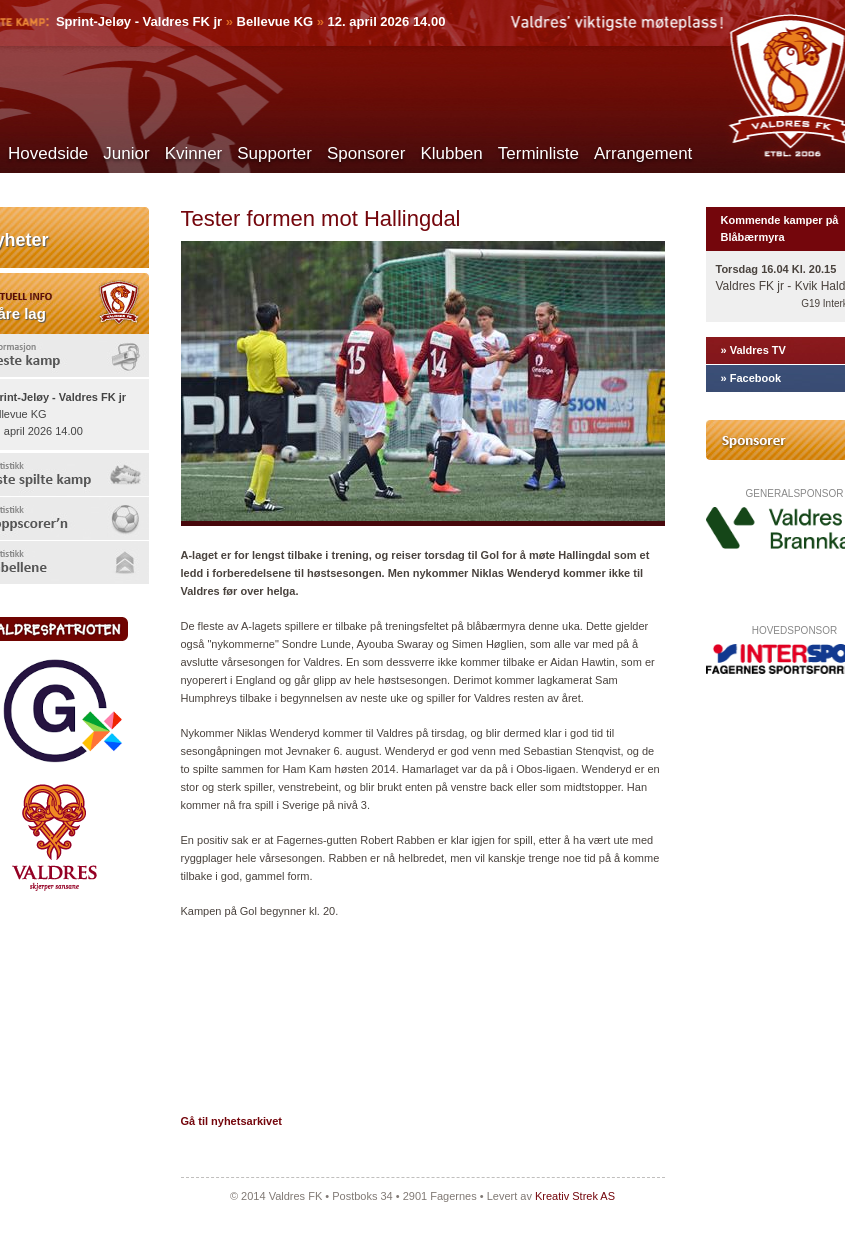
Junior (126, 153)
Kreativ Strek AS (575, 1196)
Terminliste (538, 153)
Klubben (451, 153)
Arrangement (643, 153)
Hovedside (48, 153)
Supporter (274, 153)
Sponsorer (366, 153)
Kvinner (194, 153)
